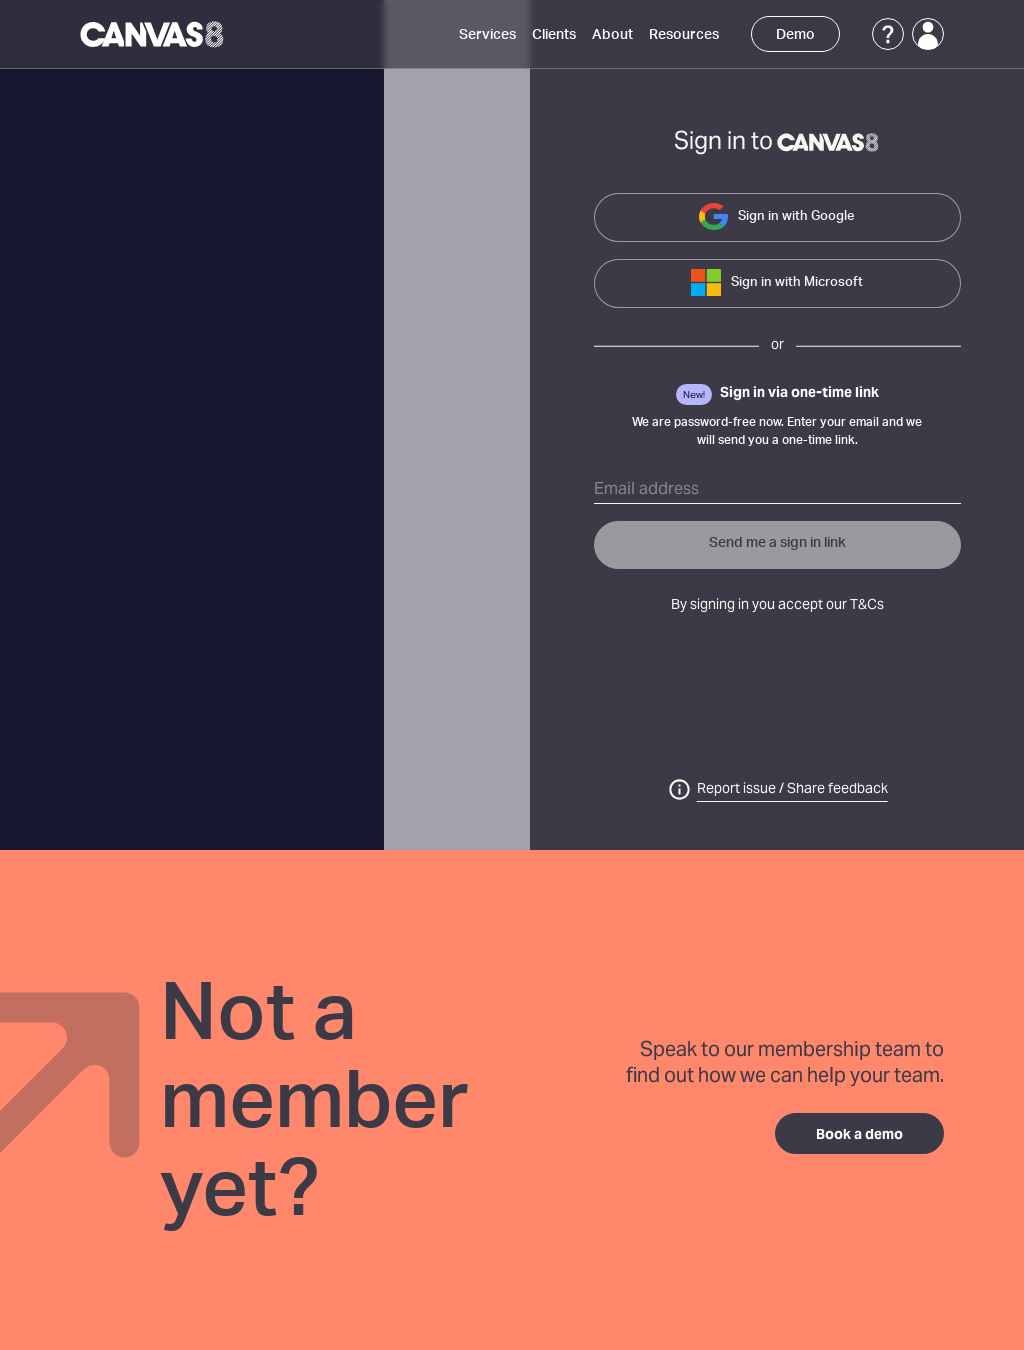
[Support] (888, 34)
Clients (554, 35)
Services (487, 35)
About (612, 35)
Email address (646, 490)
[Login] (928, 34)
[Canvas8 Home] (153, 34)
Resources (684, 35)
